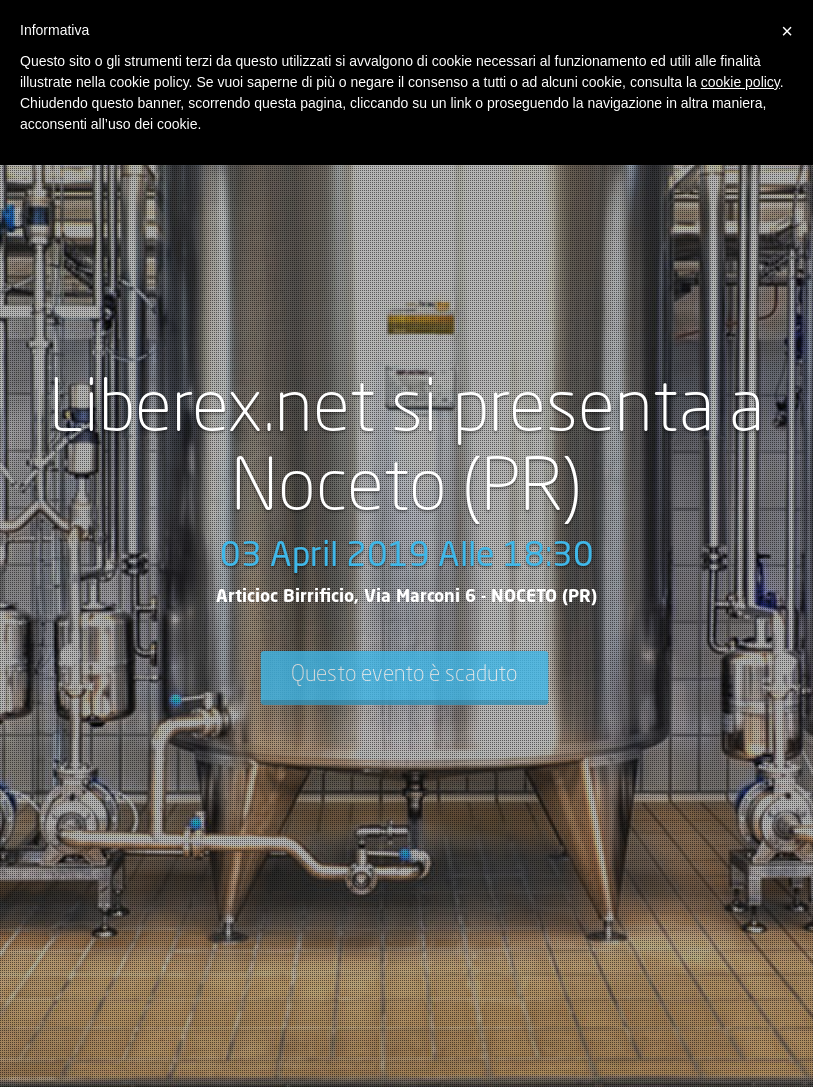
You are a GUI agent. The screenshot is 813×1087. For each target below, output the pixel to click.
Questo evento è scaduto (404, 675)
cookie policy (740, 82)
